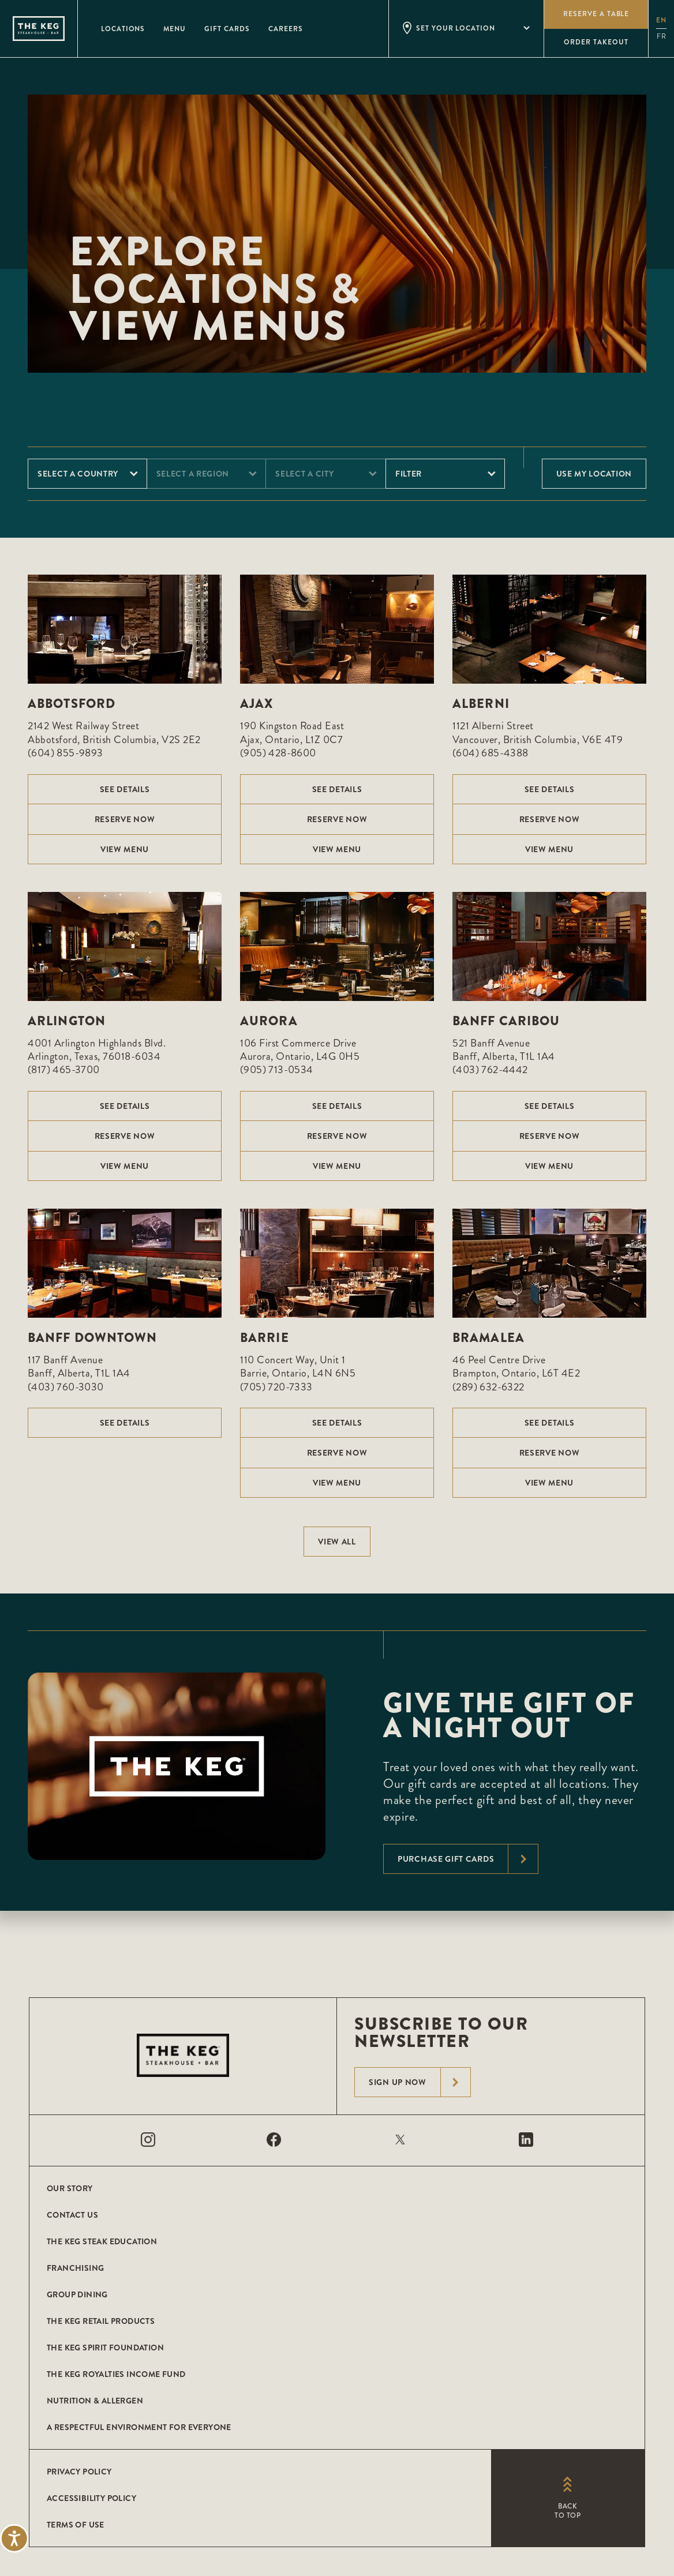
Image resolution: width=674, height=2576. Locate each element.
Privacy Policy (79, 2472)
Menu (174, 29)
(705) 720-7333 (276, 1386)
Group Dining (77, 2294)
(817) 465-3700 (64, 1069)
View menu (124, 849)
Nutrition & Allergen (95, 2400)
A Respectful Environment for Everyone (139, 2427)
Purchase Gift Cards (468, 1858)
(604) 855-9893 (65, 752)
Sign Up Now (419, 2082)
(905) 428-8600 (278, 752)
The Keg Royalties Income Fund (116, 2374)
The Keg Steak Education (102, 2241)
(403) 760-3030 (66, 1386)
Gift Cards (227, 29)
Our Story (70, 2188)
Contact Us (72, 2215)
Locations (123, 29)
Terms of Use (75, 2525)
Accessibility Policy (91, 2498)
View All (337, 1541)
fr (661, 37)
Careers (285, 29)
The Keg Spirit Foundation (105, 2347)
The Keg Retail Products (101, 2321)
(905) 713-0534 (276, 1069)
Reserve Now (125, 819)
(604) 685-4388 (490, 752)
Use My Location (594, 473)
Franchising (75, 2268)
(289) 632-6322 (488, 1386)
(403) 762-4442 (490, 1069)
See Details (125, 789)
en (661, 20)
